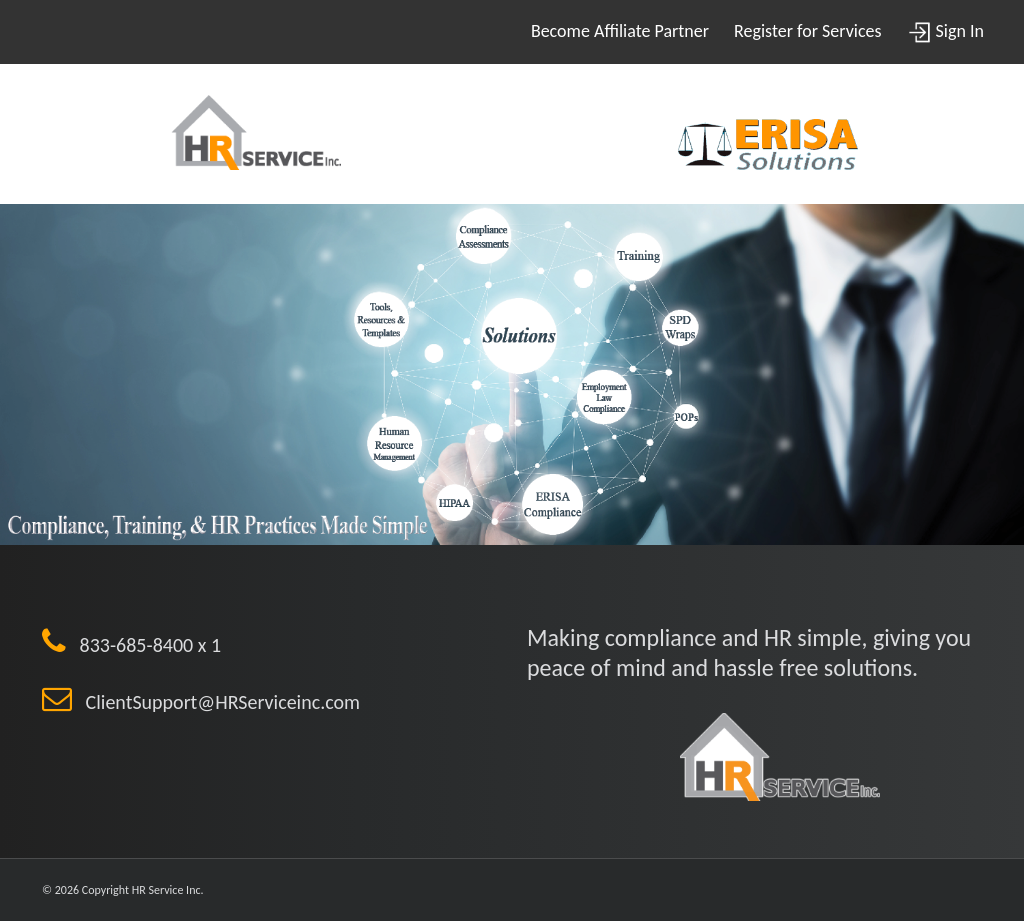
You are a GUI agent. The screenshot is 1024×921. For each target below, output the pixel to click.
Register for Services (807, 31)
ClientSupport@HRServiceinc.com (216, 702)
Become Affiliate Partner (620, 31)
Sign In (945, 31)
